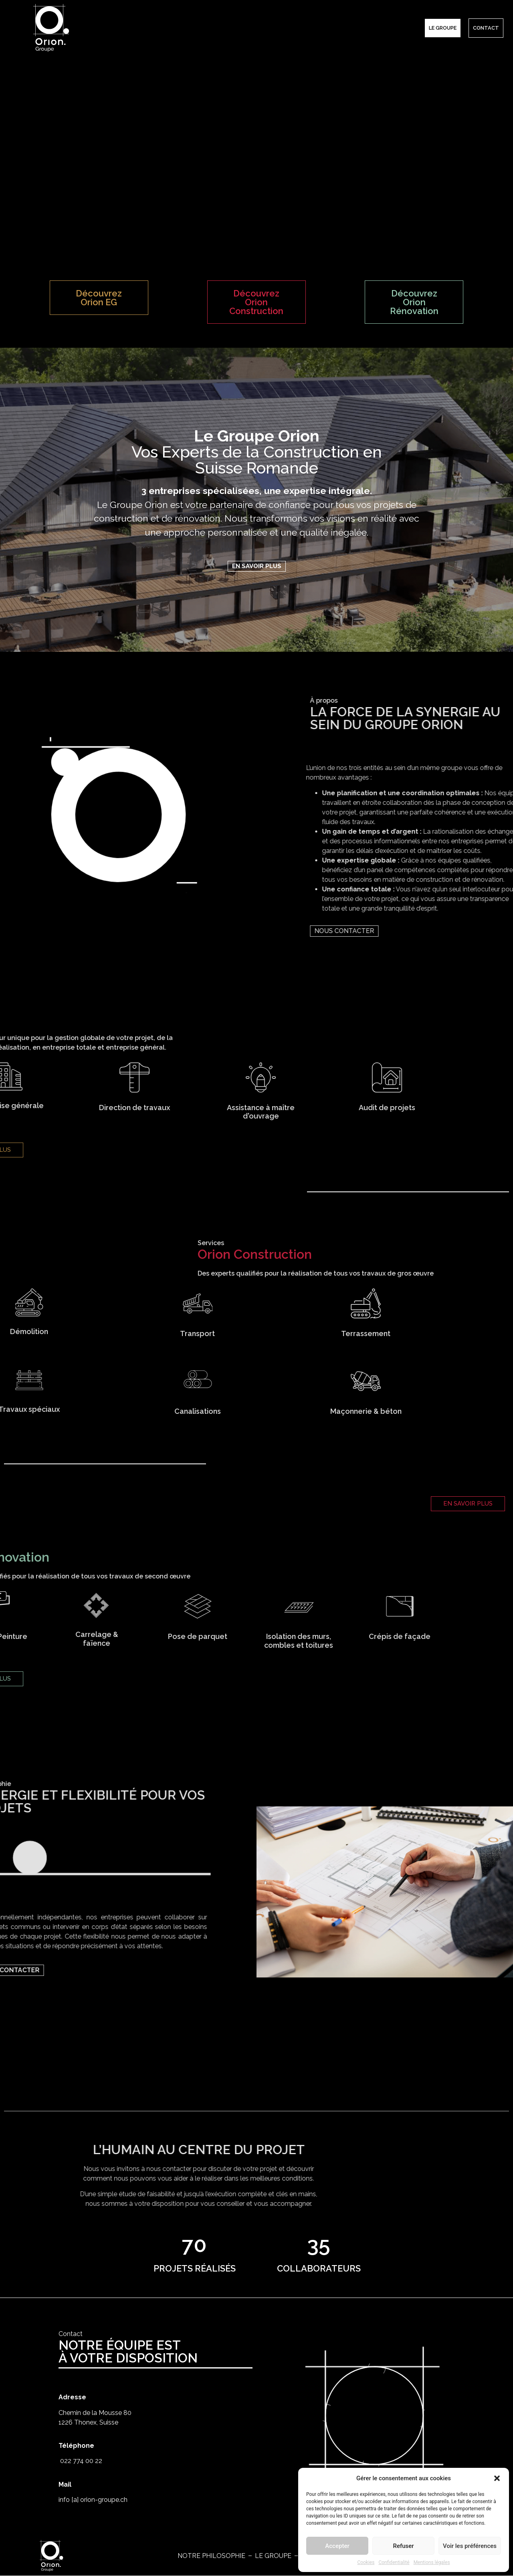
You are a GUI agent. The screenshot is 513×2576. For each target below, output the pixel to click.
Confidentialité (393, 2562)
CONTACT (486, 28)
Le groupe (442, 28)
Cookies (365, 2562)
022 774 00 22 (80, 2473)
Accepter (337, 2546)
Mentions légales (432, 2562)
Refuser (403, 2546)
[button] (497, 2478)
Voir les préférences (470, 2546)
